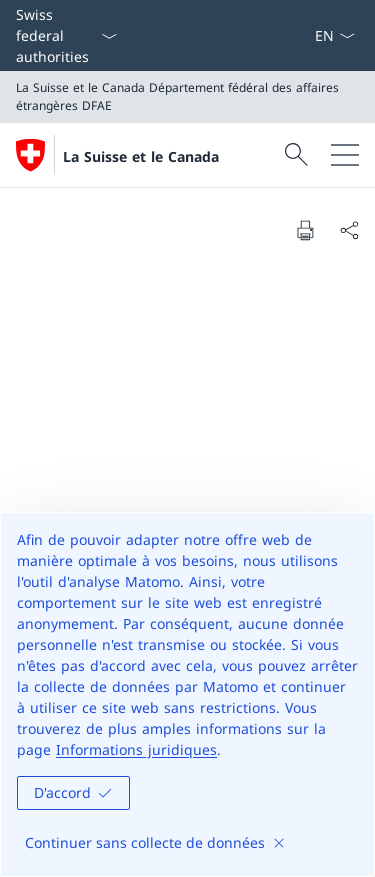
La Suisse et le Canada (141, 156)
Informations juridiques (136, 749)
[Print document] (305, 230)
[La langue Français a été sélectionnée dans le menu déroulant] (334, 35)
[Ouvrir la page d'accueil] (117, 155)
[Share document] (349, 230)
